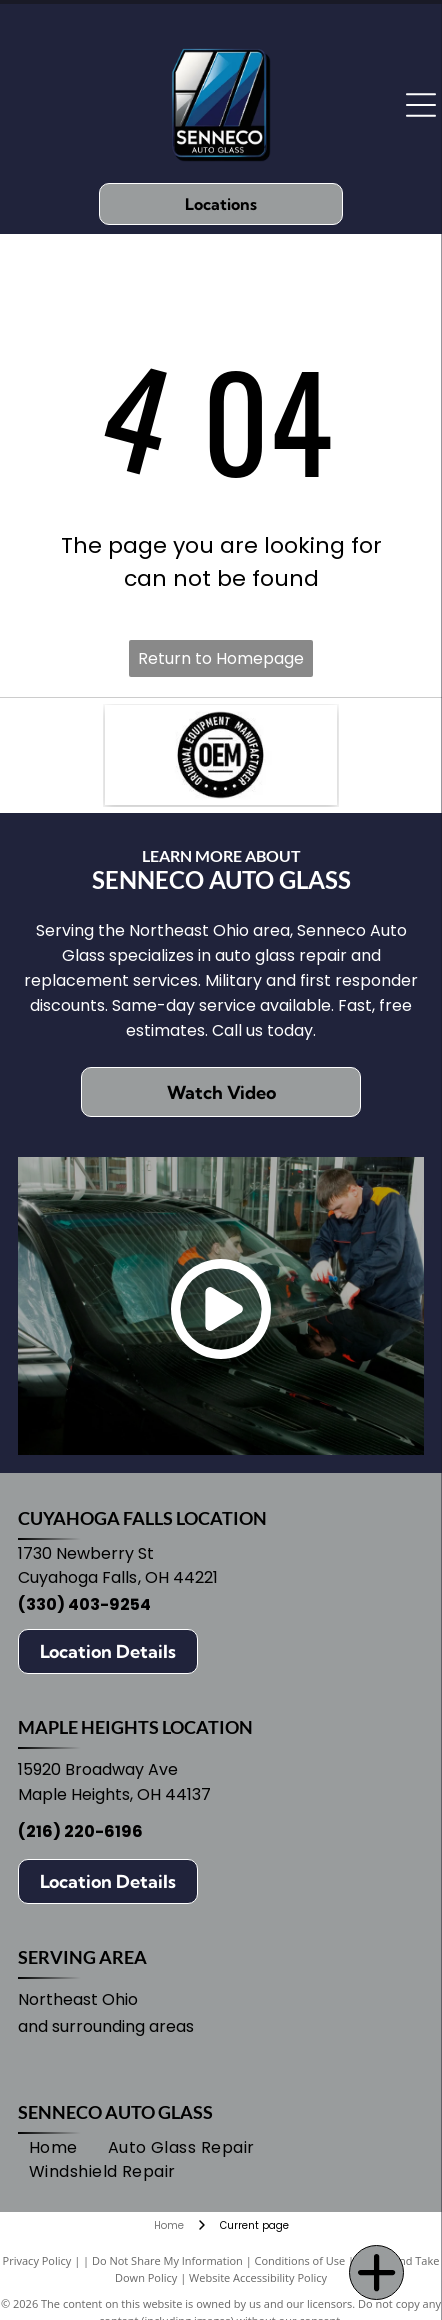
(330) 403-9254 (84, 1604)
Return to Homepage (221, 658)
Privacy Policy (37, 2260)
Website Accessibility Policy (258, 2277)
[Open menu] (421, 105)
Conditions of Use (300, 2260)
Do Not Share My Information (167, 2260)
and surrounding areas (106, 2026)
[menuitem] (53, 2148)
